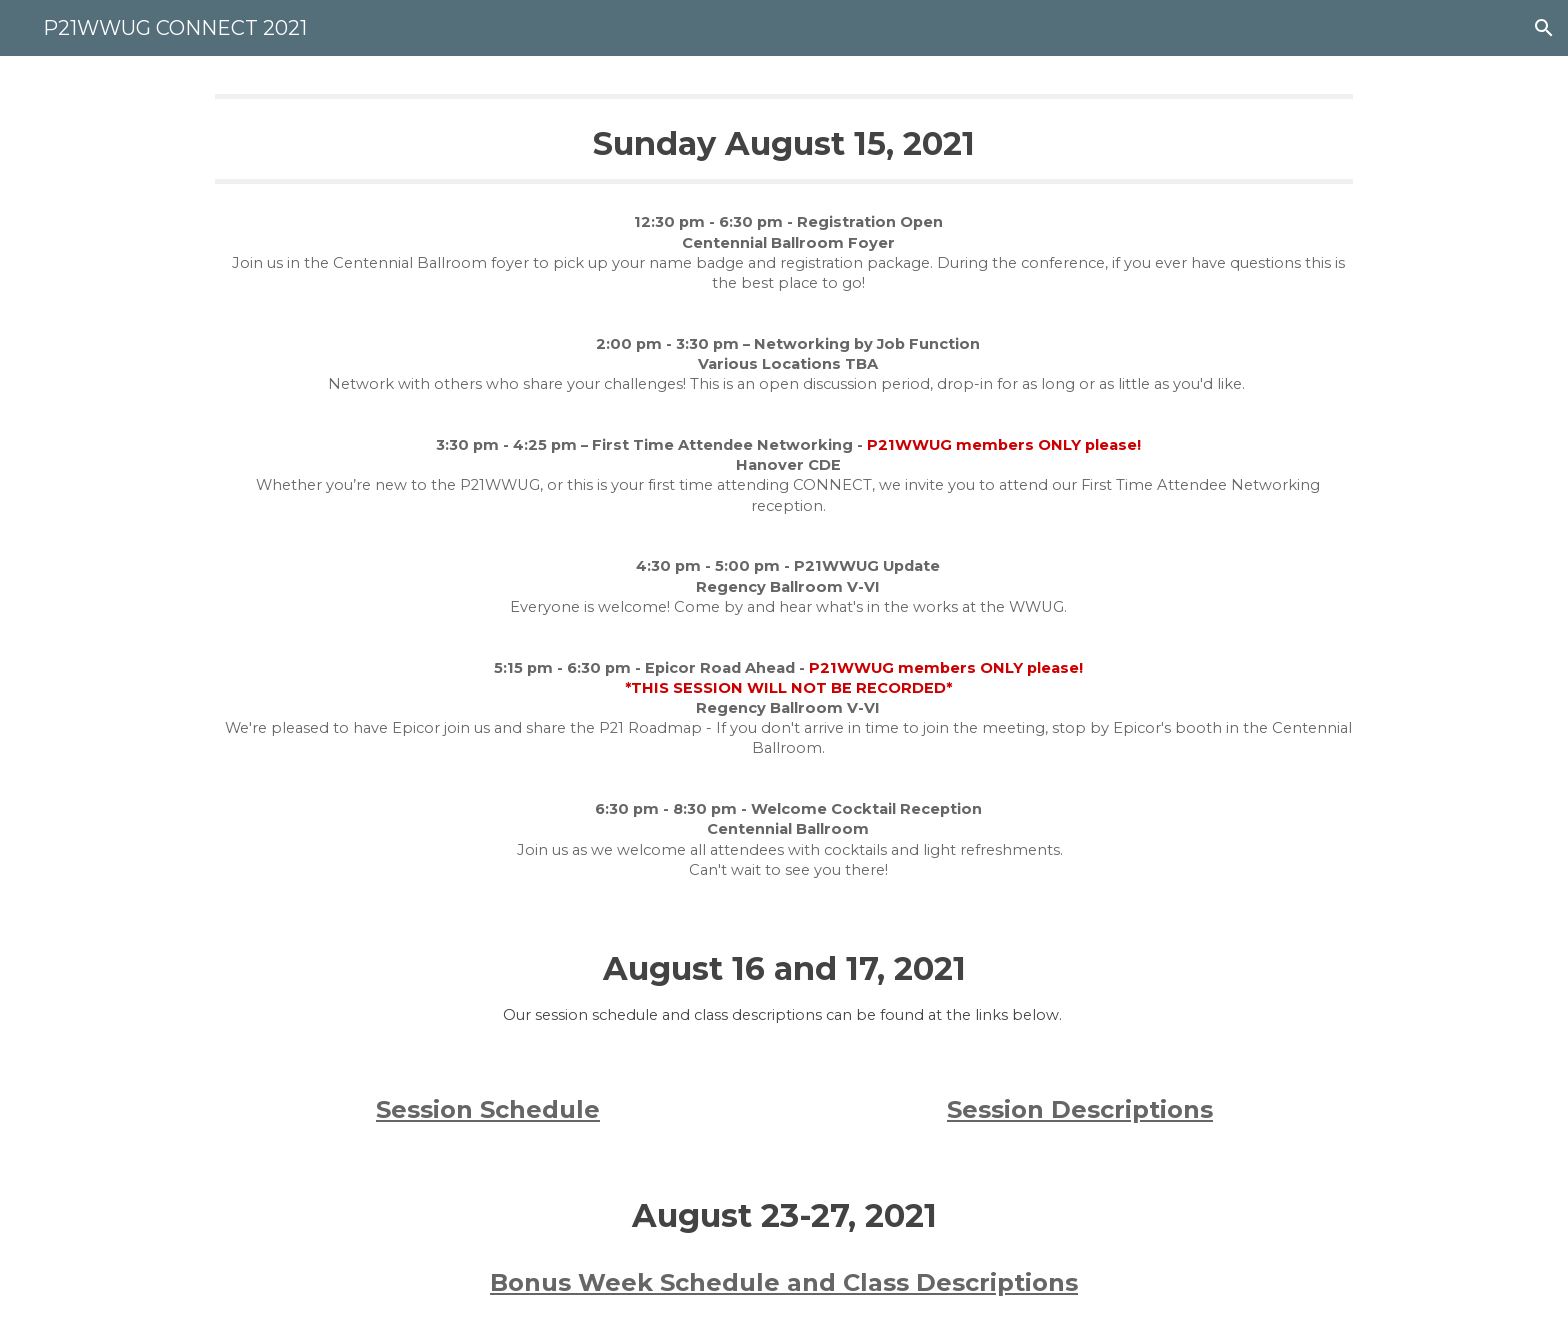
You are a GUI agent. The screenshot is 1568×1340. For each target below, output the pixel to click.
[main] (784, 139)
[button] (1544, 28)
